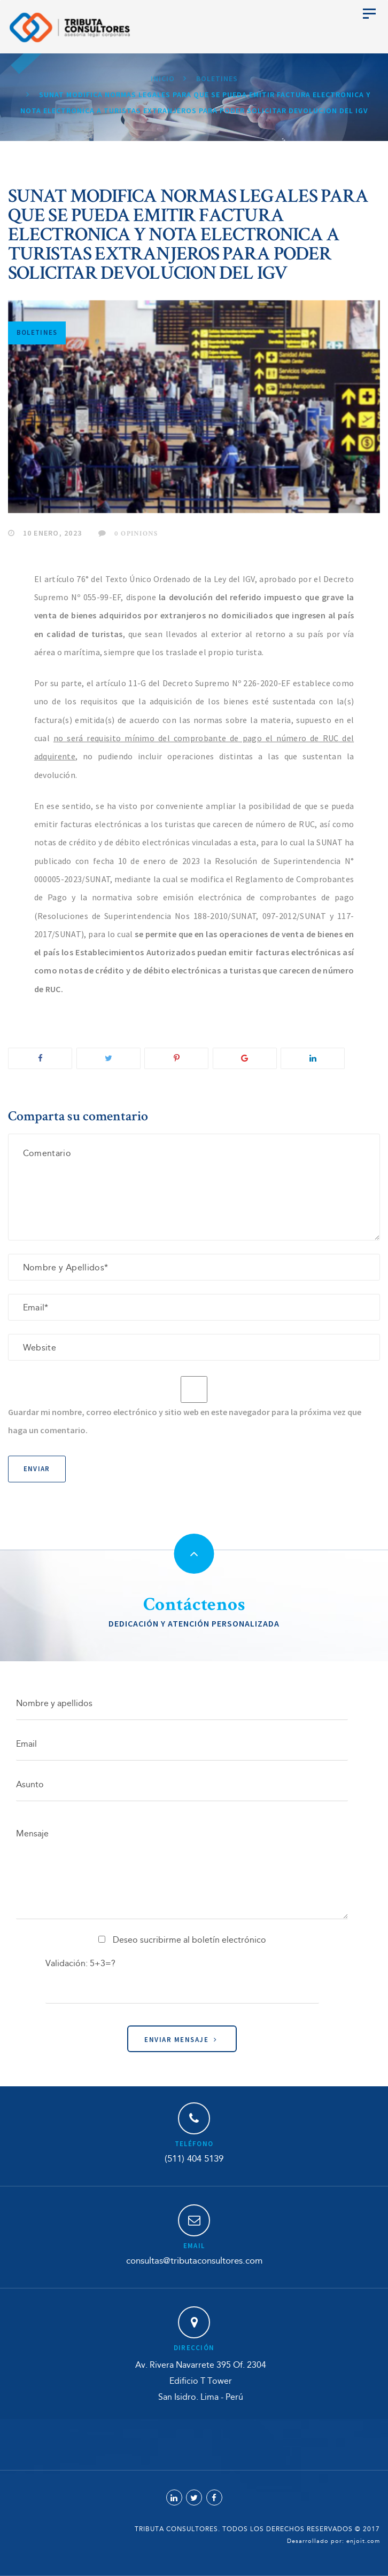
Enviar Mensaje (180, 2039)
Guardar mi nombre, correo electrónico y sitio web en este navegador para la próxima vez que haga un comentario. (184, 1421)
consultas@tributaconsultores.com (194, 2261)
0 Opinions (128, 533)
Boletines (37, 332)
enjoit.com (363, 2541)
